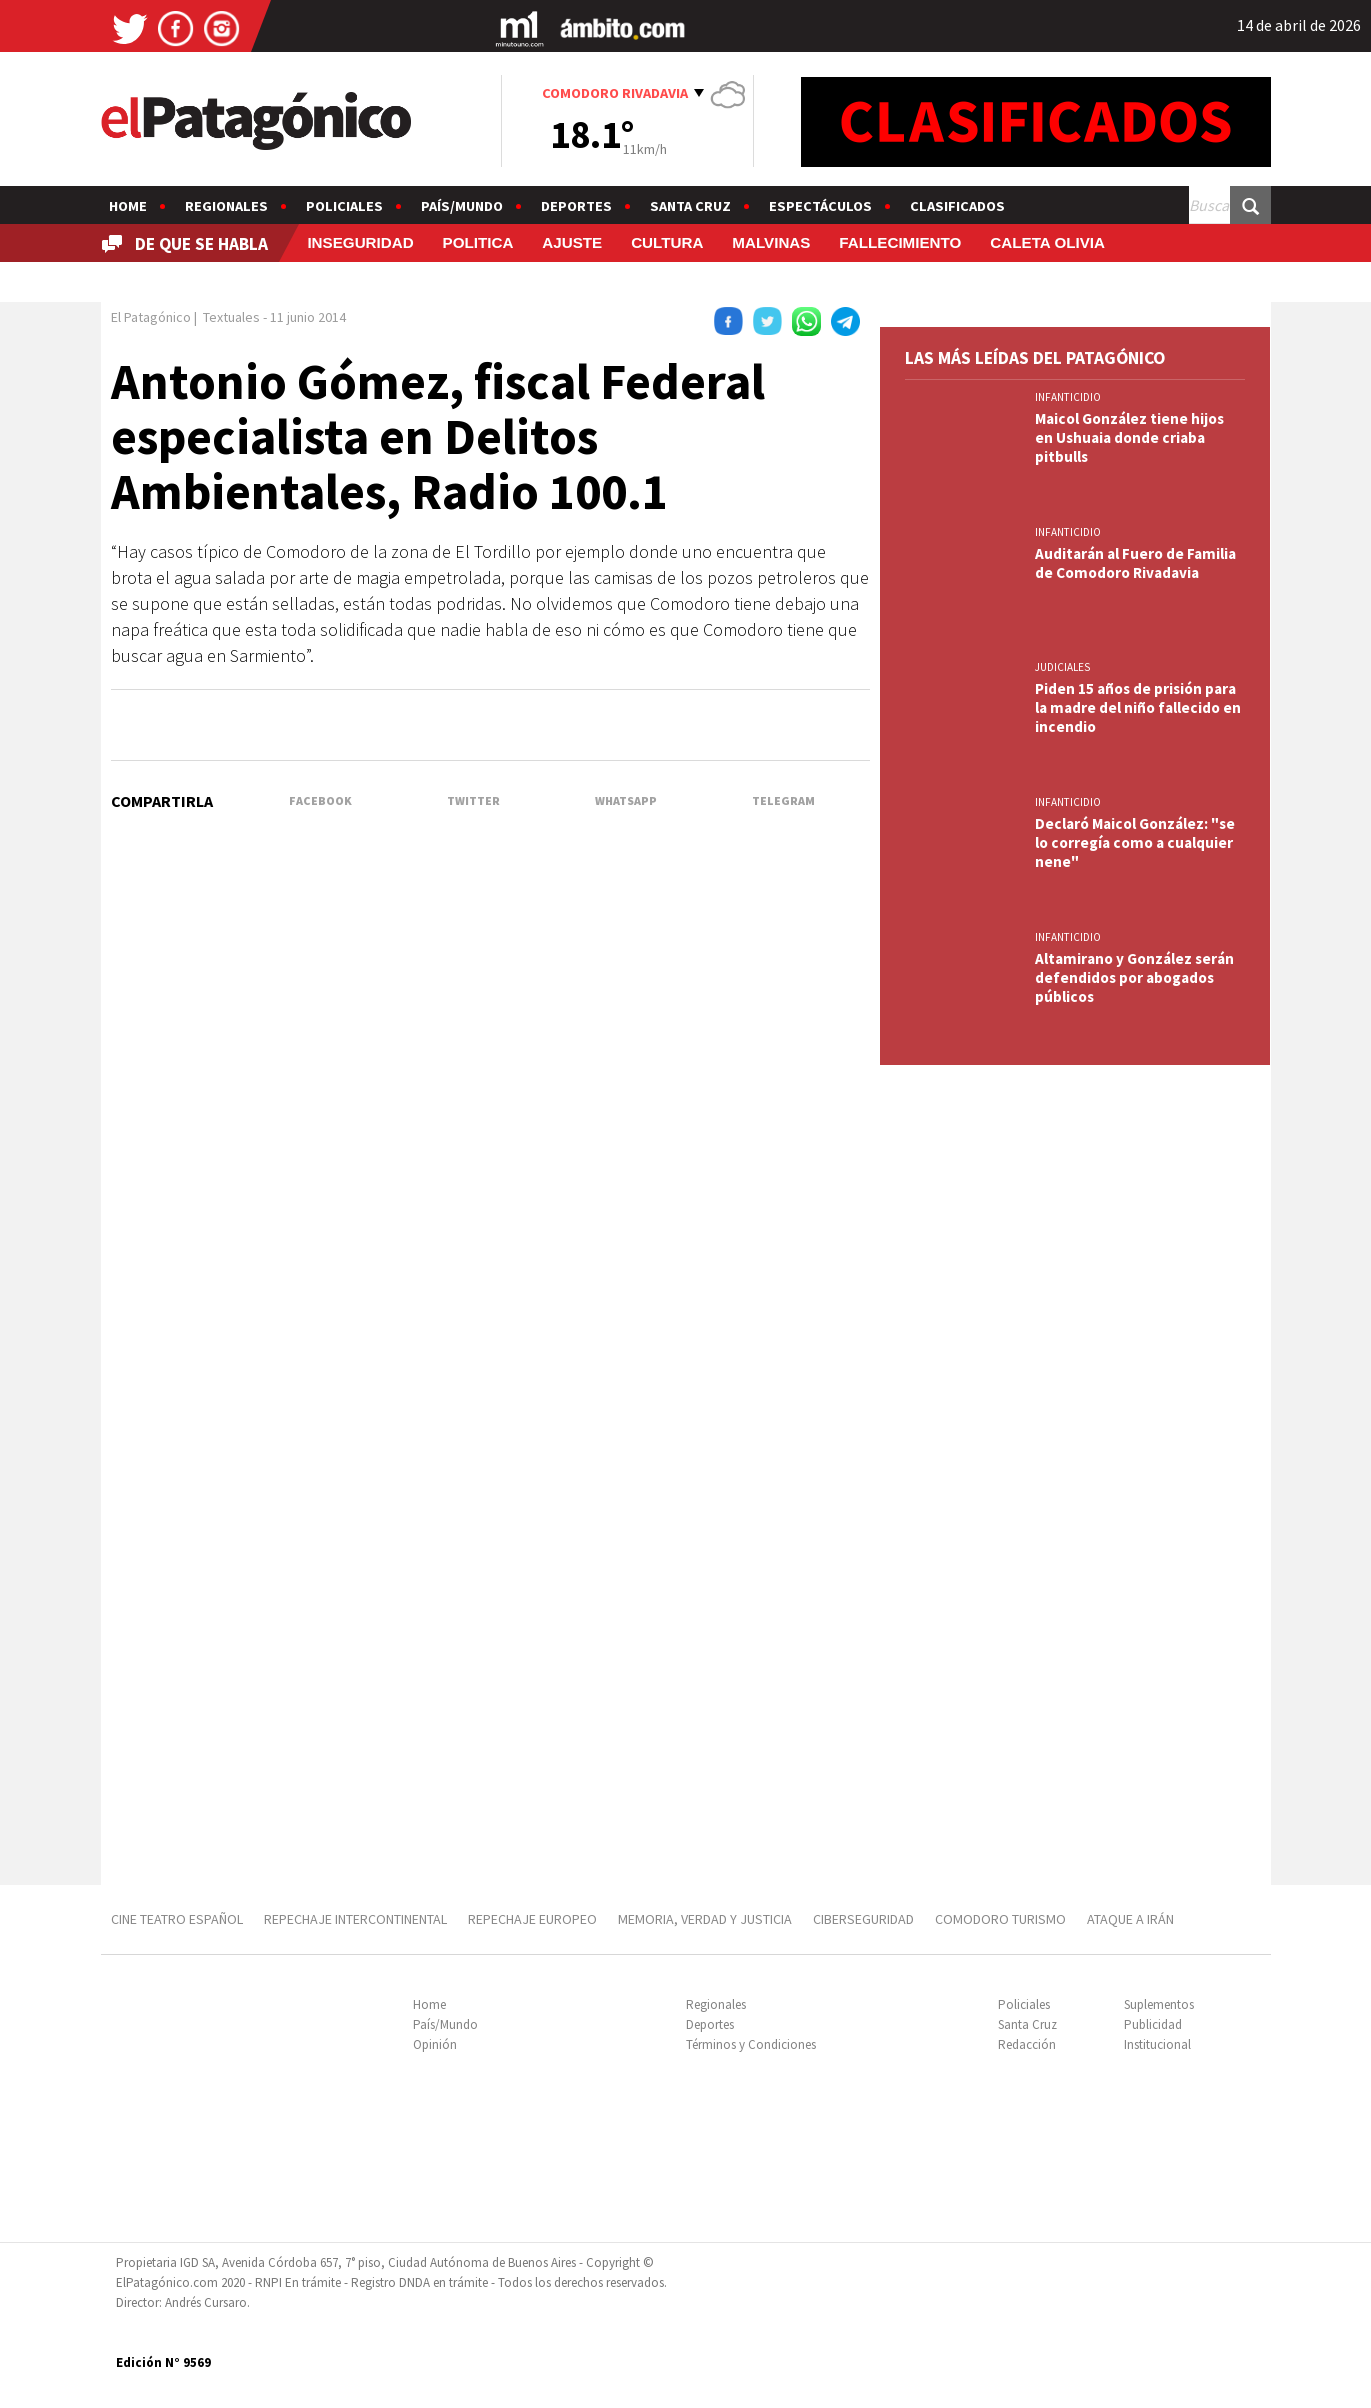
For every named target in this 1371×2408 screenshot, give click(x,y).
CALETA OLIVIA (1047, 242)
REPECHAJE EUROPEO (532, 1919)
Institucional (1157, 2044)
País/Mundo (462, 206)
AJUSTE (572, 242)
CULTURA (667, 242)
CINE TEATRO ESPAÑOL (177, 1919)
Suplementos (1159, 2004)
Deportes (576, 206)
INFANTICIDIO (1068, 397)
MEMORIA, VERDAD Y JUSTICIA (705, 1919)
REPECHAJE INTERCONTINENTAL (355, 1919)
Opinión (435, 2044)
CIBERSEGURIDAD (863, 1919)
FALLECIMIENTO (900, 242)
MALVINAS (771, 242)
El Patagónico (151, 317)
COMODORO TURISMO (1000, 1919)
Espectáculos (820, 206)
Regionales (226, 206)
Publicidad (1153, 2024)
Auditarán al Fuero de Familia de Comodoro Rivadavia (1135, 563)
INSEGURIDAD (360, 242)
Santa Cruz (690, 206)
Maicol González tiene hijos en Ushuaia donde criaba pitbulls (1129, 437)
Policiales (344, 206)
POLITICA (478, 242)
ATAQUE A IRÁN (1130, 1919)
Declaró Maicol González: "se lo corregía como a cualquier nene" (1135, 842)
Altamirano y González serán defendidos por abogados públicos (1134, 977)
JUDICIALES (1062, 667)
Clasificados (957, 206)
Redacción (1027, 2044)
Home (128, 206)
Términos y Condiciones (751, 2044)
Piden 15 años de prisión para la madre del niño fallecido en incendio (1138, 707)
